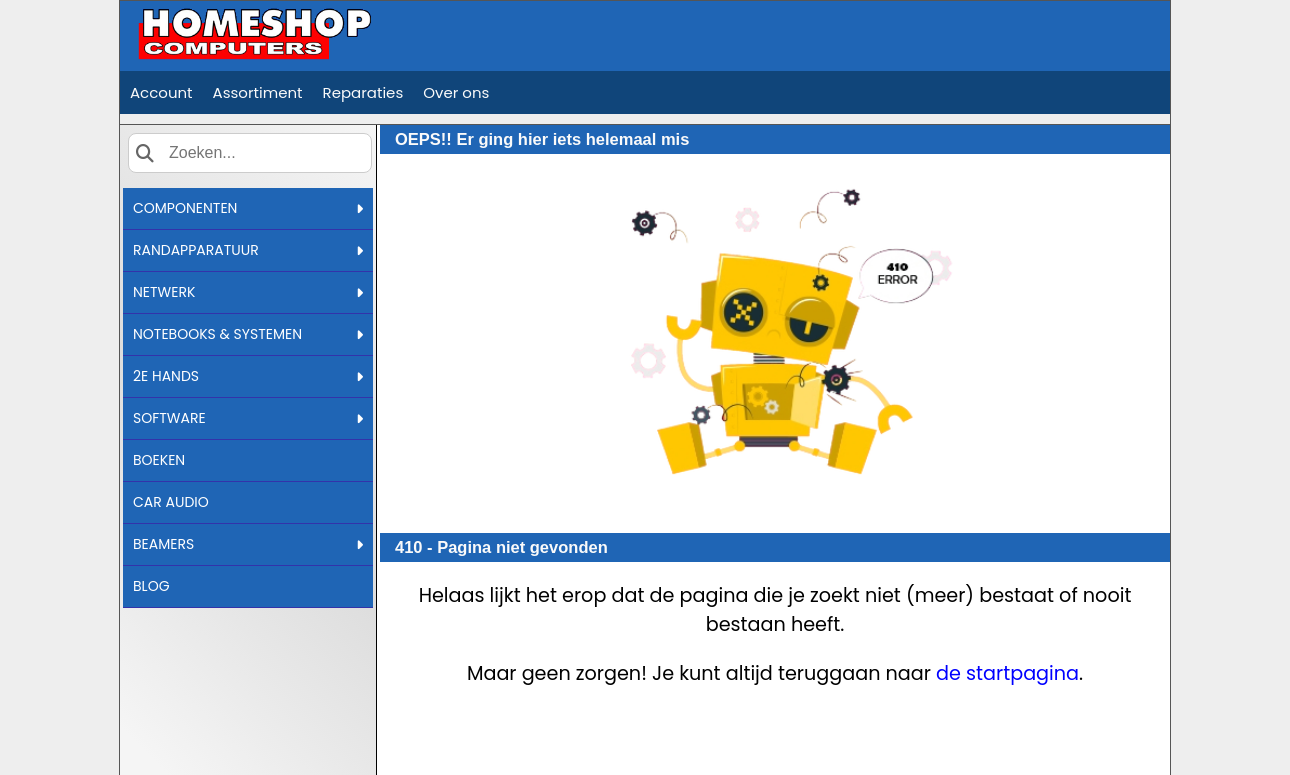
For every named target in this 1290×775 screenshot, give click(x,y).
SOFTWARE (248, 418)
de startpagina (1007, 673)
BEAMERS (248, 544)
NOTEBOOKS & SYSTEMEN (248, 334)
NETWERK (248, 292)
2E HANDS (248, 376)
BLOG (151, 586)
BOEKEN (159, 460)
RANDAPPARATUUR (248, 250)
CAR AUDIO (171, 502)
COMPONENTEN (248, 208)
